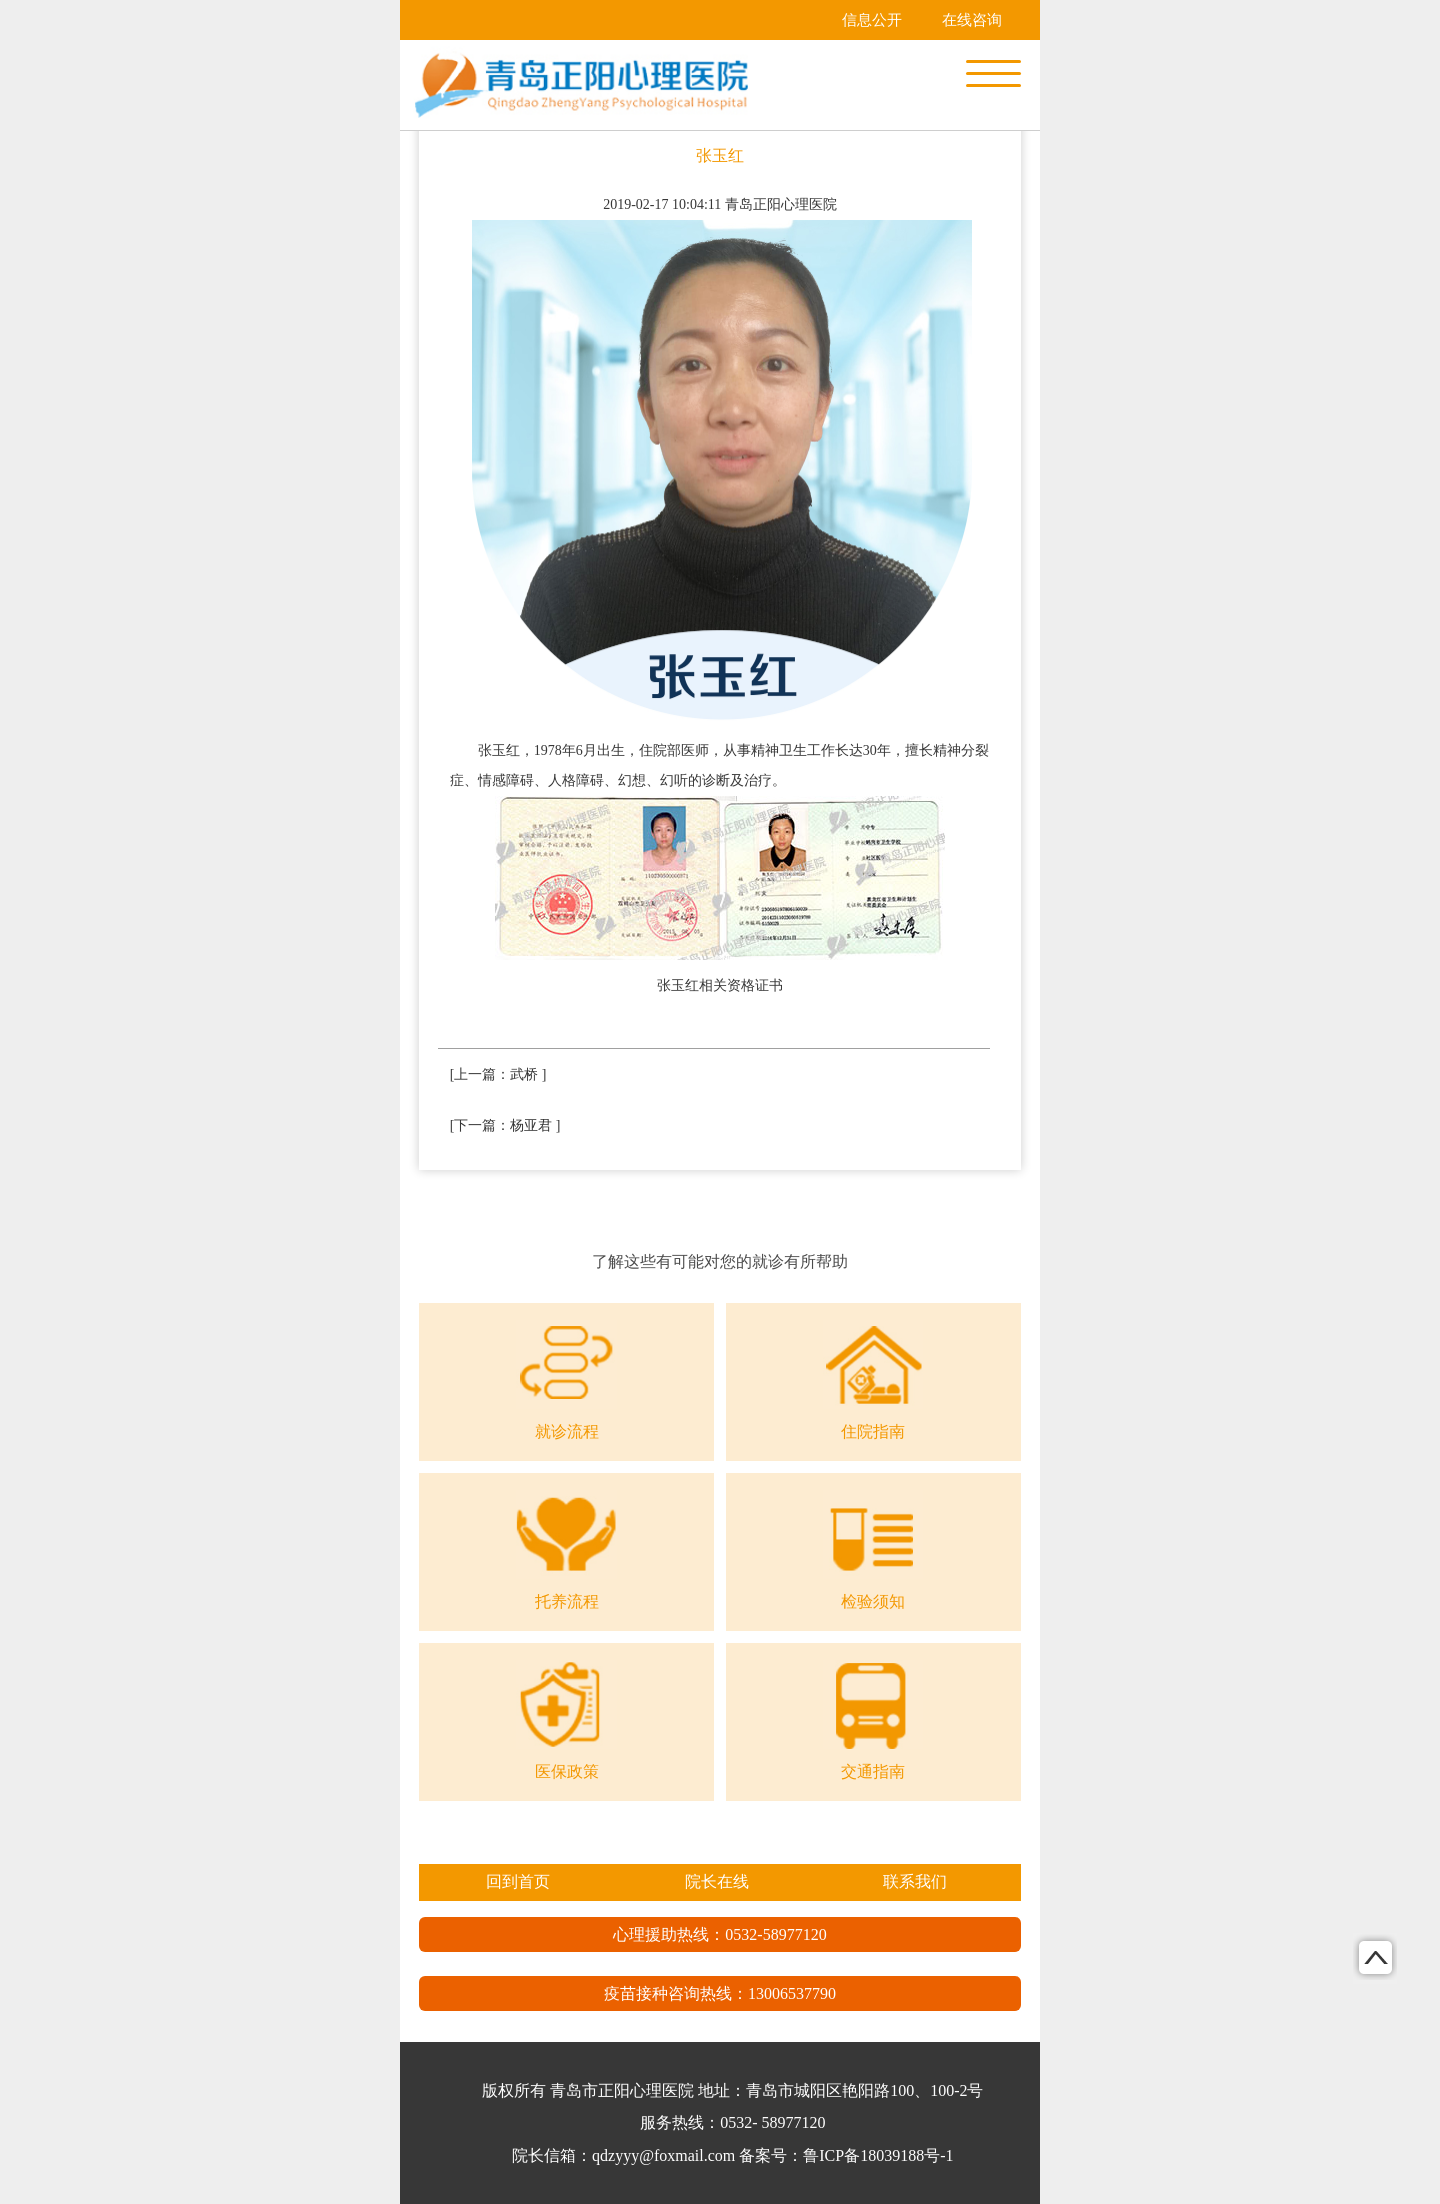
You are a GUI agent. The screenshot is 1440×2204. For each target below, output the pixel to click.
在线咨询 (972, 20)
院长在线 (717, 1881)
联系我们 (915, 1881)
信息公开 (872, 20)
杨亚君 (531, 1125)
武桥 (524, 1074)
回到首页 (518, 1881)
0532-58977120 (775, 1934)
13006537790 (792, 1993)
